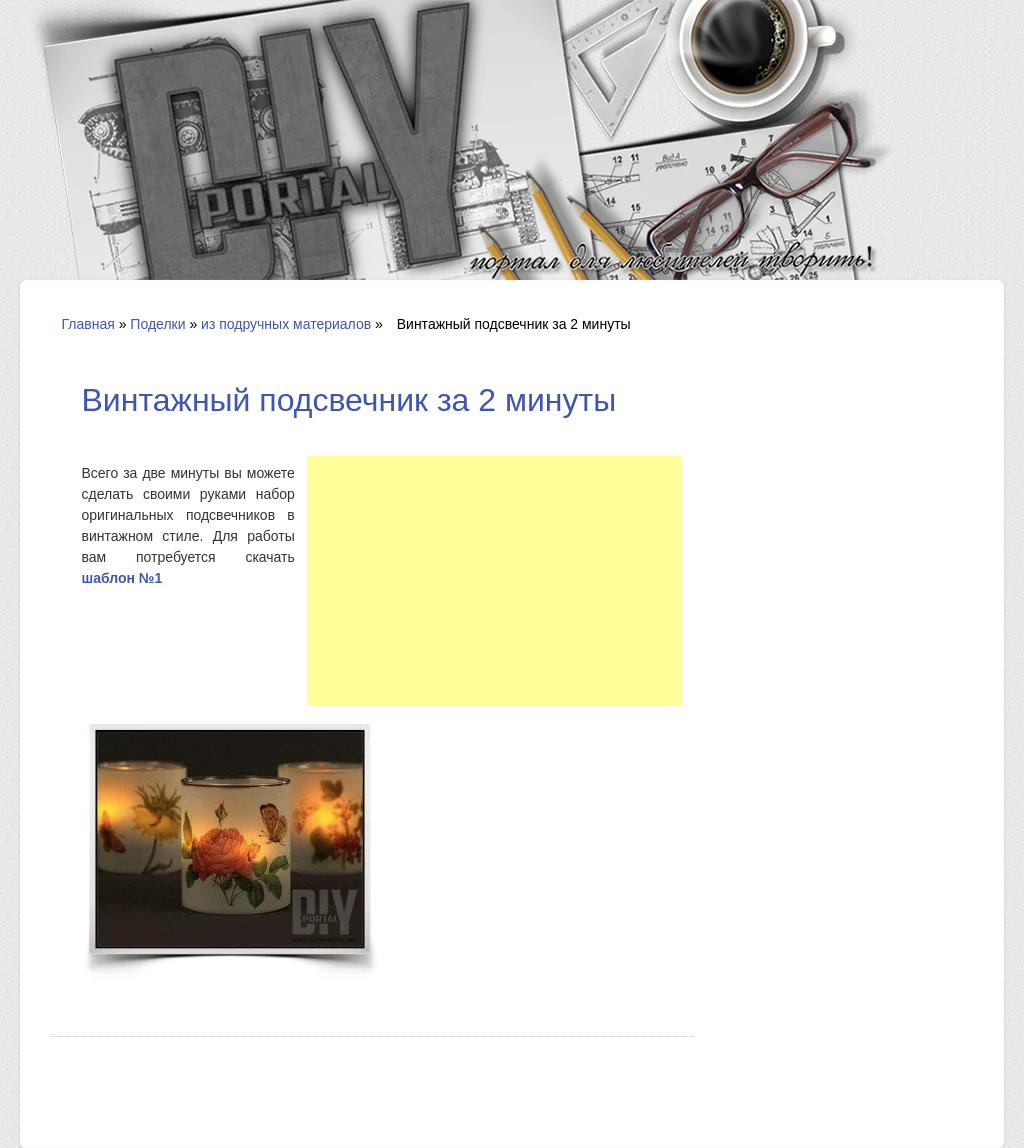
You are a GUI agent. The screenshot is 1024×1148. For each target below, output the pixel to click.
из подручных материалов (286, 324)
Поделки (157, 324)
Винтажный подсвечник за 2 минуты (348, 400)
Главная (87, 324)
